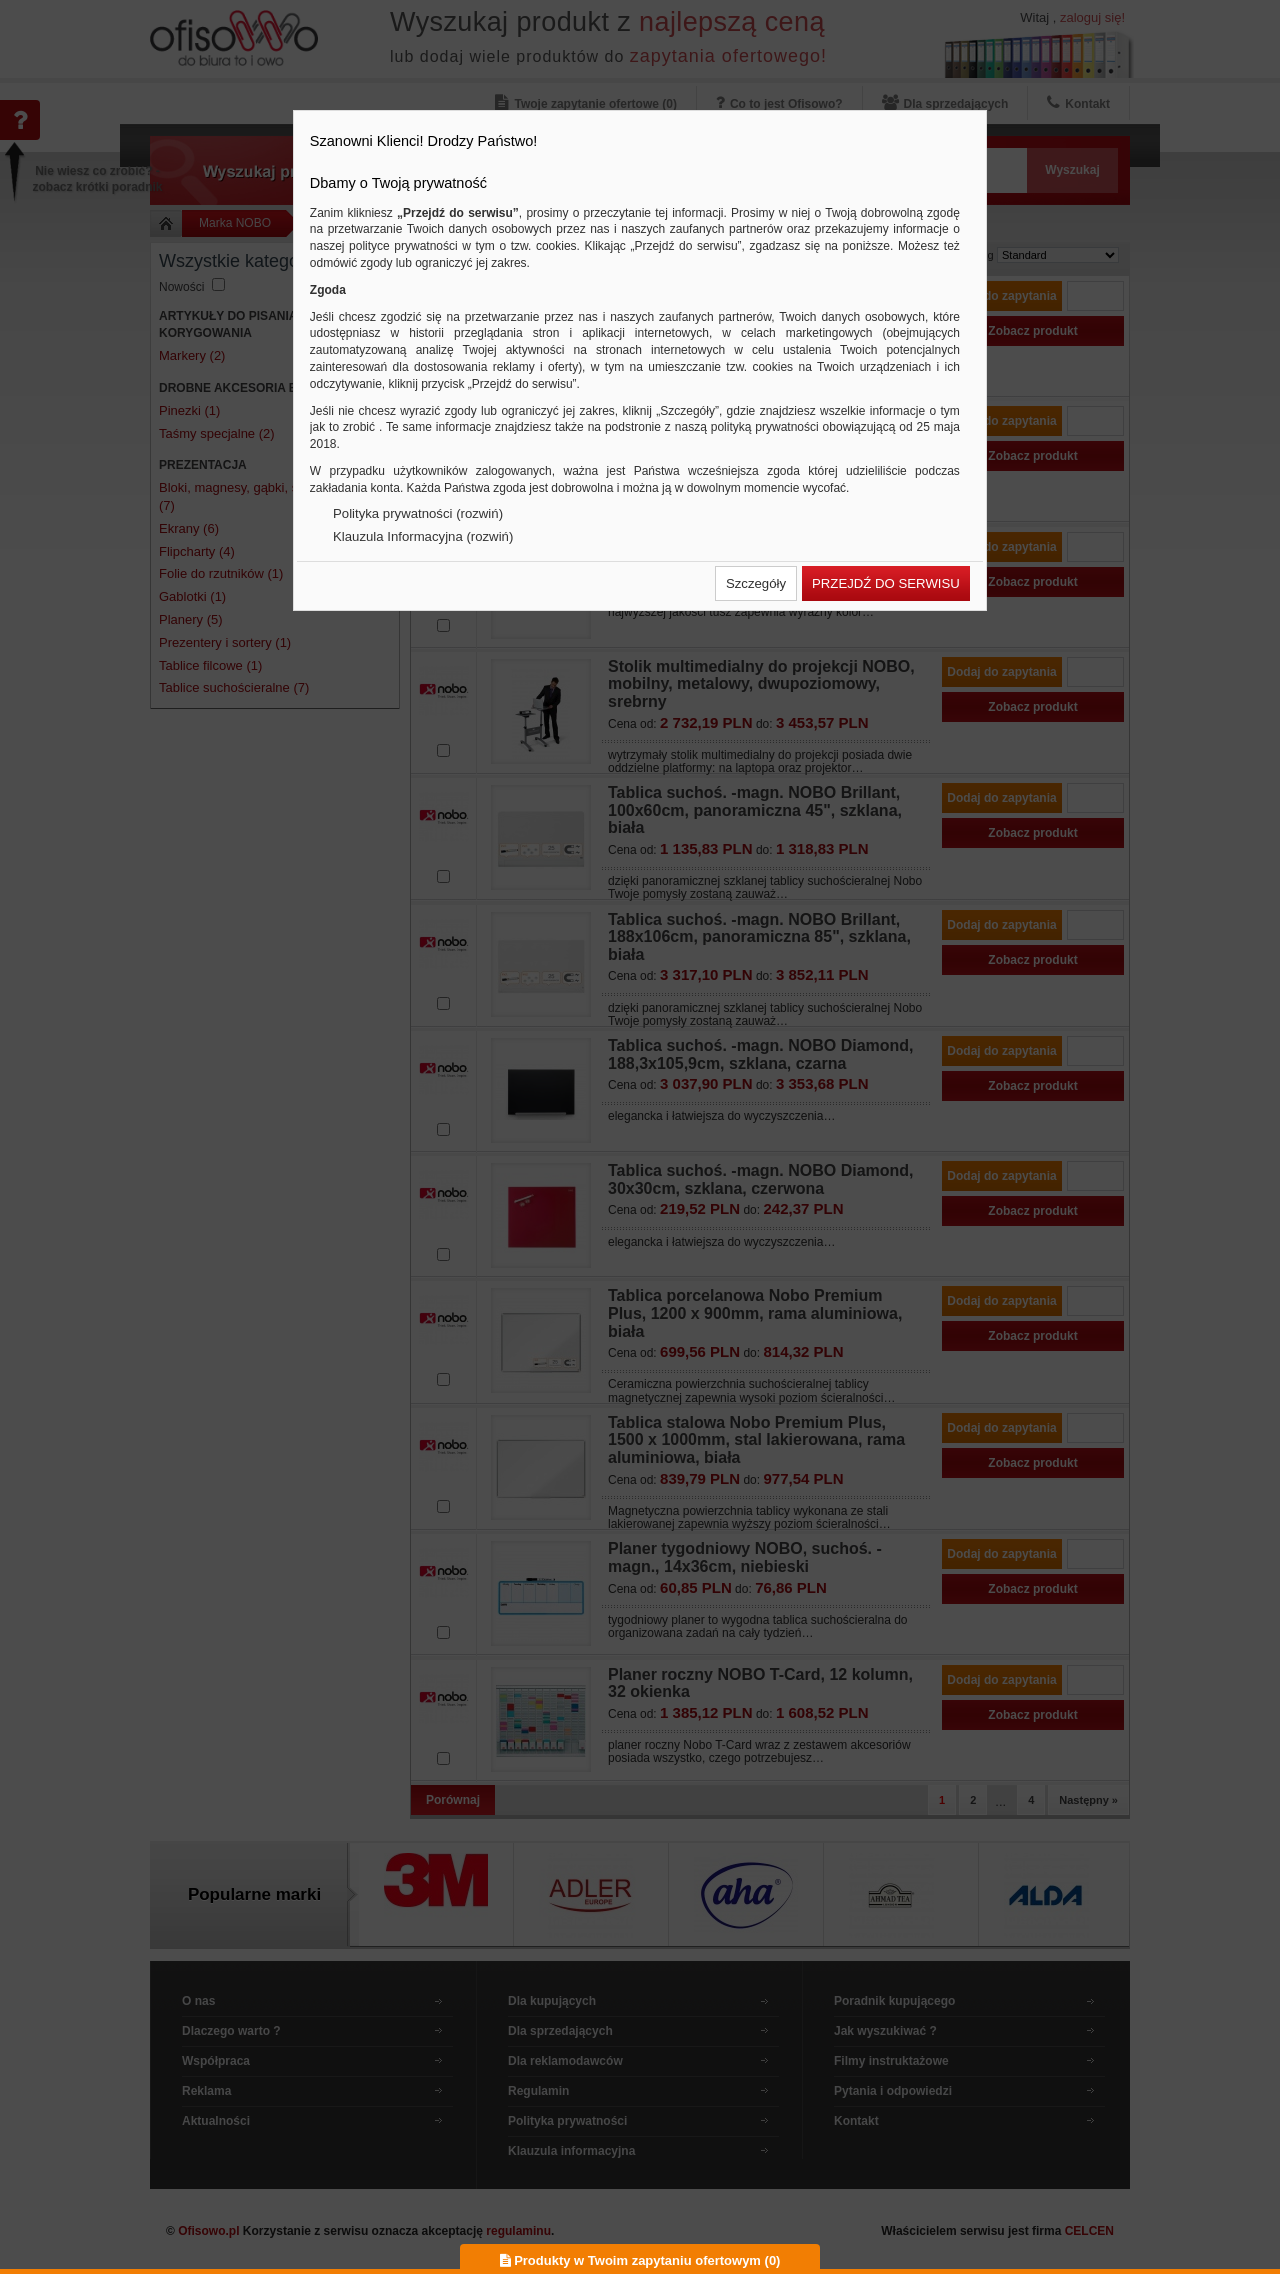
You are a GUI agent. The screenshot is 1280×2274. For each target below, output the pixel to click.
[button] (756, 583)
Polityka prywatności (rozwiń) (418, 513)
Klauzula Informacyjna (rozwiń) (423, 536)
